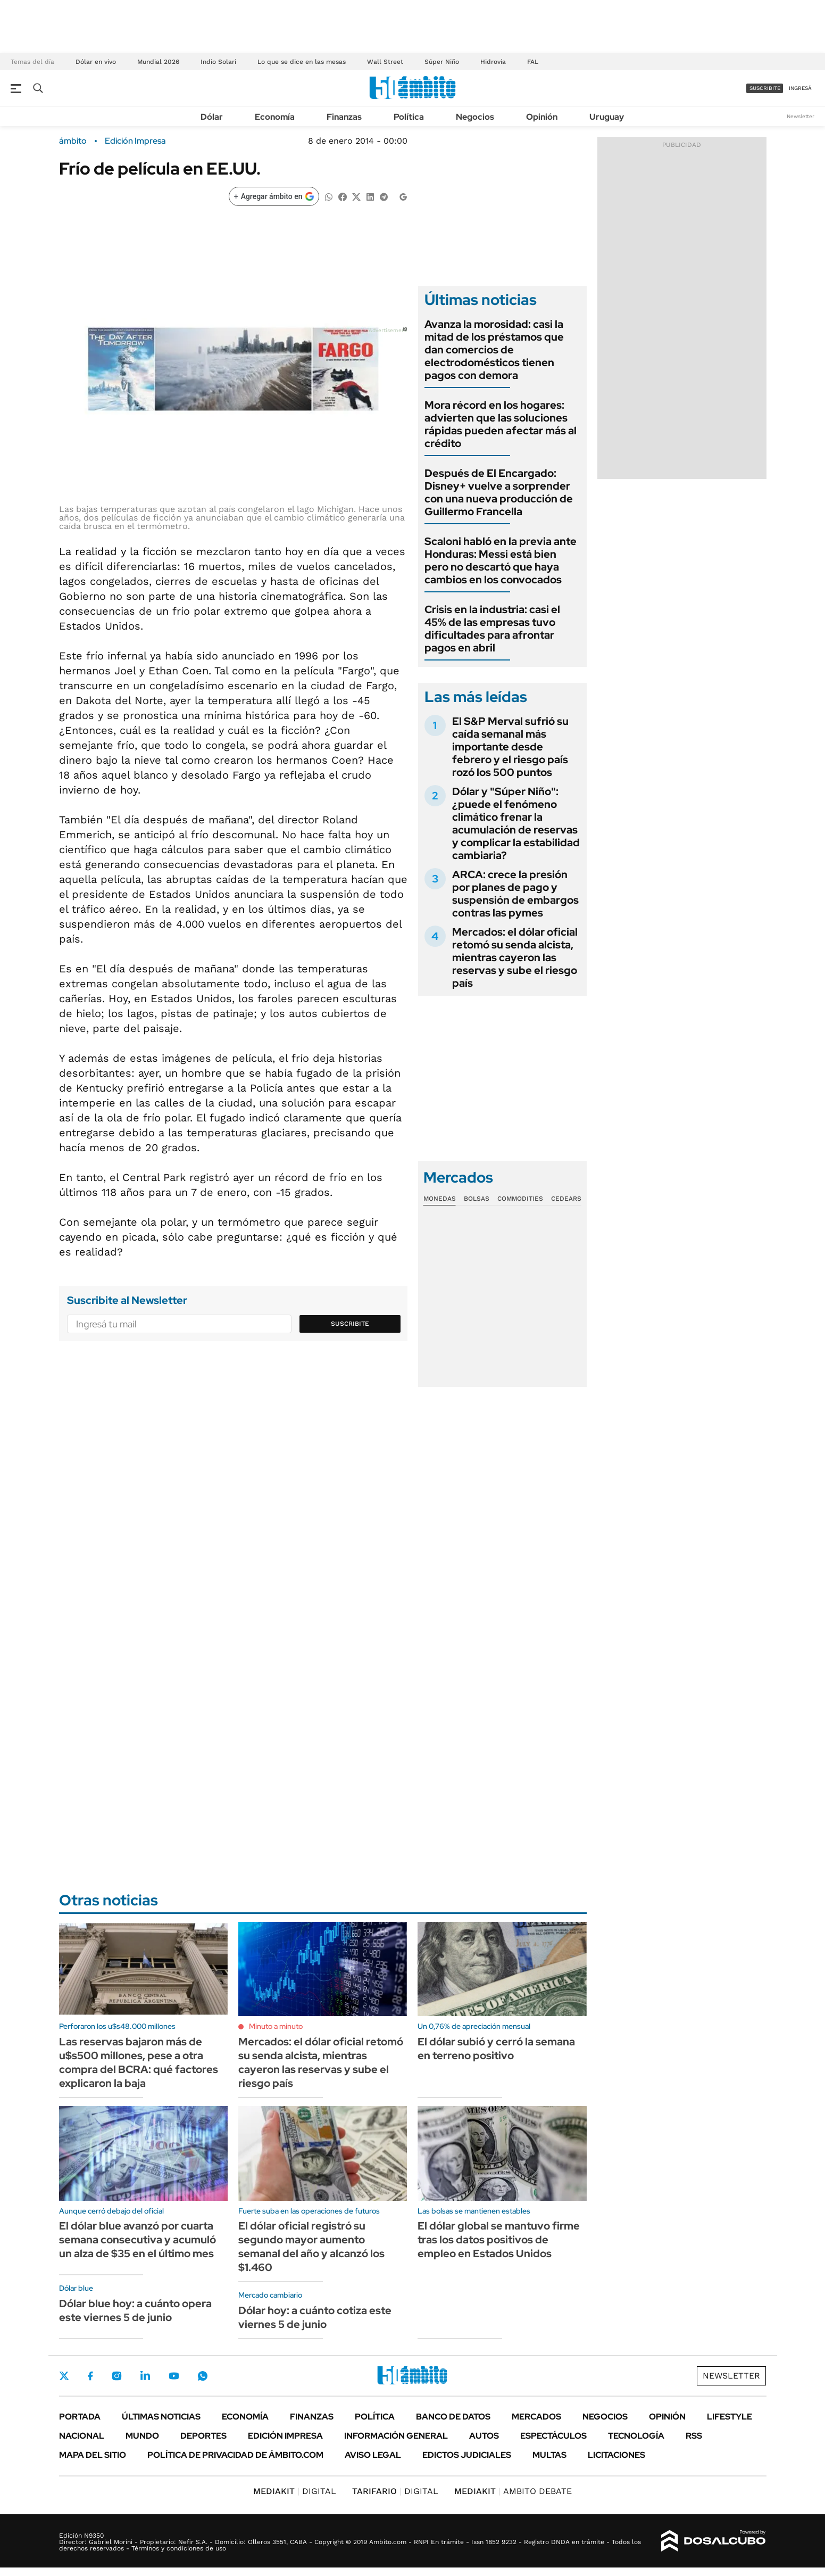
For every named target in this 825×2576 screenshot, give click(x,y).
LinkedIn (145, 2376)
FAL (532, 61)
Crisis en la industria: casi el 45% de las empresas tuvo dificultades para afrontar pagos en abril (492, 628)
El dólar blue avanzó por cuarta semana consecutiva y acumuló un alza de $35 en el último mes (137, 2239)
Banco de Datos (453, 2416)
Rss (694, 2435)
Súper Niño (441, 61)
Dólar (212, 116)
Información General (396, 2435)
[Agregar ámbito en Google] (274, 196)
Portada (80, 2416)
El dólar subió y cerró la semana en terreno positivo (496, 2048)
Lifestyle (729, 2416)
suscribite (764, 88)
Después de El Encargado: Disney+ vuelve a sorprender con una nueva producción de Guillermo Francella (498, 492)
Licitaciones (616, 2455)
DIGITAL (294, 2491)
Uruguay (606, 116)
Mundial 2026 (158, 61)
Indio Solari (218, 61)
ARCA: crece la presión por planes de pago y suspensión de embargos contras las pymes (515, 894)
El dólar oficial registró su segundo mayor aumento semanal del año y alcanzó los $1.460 (311, 2246)
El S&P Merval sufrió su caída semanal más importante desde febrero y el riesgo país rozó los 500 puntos (510, 746)
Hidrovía (493, 61)
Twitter (64, 2376)
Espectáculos (553, 2435)
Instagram (116, 2376)
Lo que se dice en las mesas (301, 61)
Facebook (90, 2376)
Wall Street (385, 61)
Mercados (536, 2416)
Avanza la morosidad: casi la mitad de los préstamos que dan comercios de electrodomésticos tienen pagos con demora (494, 349)
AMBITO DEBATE (513, 2491)
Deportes (203, 2435)
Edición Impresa (285, 2435)
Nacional (81, 2435)
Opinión (541, 116)
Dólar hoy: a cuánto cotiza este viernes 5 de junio (314, 2317)
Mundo (142, 2435)
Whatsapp (202, 2376)
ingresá (800, 88)
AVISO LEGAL (373, 2455)
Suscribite (350, 1323)
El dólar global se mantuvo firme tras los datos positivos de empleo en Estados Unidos (499, 2239)
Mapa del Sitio (92, 2455)
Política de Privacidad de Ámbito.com (235, 2455)
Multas (549, 2455)
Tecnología (636, 2435)
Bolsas (476, 1198)
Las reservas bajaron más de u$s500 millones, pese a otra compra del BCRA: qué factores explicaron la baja (138, 2062)
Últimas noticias (161, 2416)
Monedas (439, 1198)
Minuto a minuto (276, 2026)
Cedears (566, 1198)
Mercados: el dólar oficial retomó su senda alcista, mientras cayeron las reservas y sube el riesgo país (515, 957)
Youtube (174, 2376)
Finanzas (344, 116)
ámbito (73, 141)
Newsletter (800, 116)
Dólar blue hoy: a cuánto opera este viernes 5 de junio (135, 2310)
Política (409, 116)
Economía (275, 116)
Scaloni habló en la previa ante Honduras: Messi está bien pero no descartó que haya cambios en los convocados (500, 560)
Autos (484, 2435)
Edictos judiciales (466, 2455)
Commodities (520, 1198)
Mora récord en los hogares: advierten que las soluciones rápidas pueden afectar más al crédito (500, 424)
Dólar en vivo (96, 61)
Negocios (475, 116)
